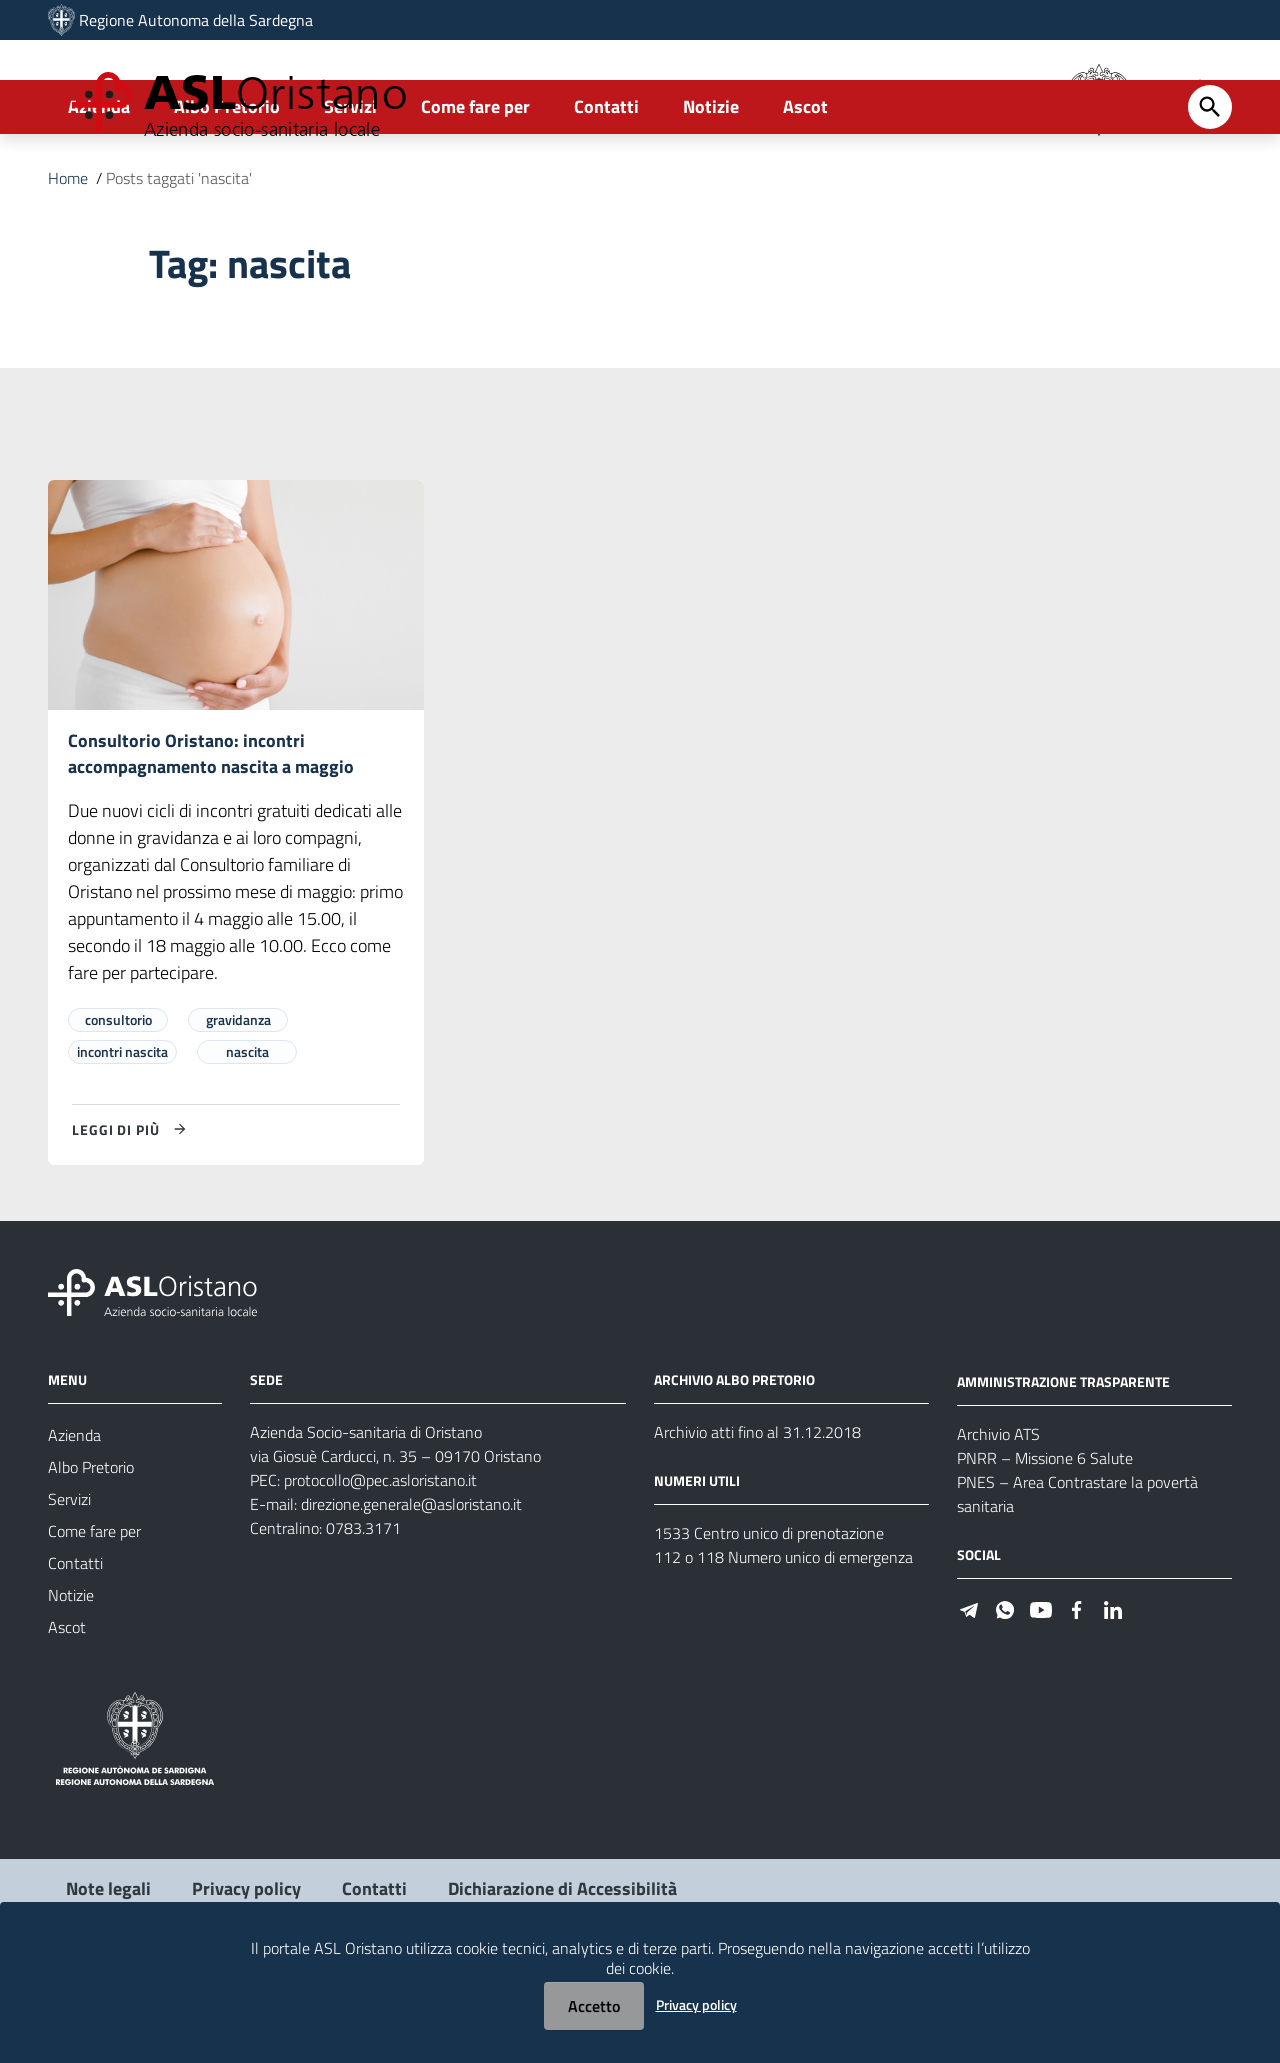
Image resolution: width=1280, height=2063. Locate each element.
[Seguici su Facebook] (1077, 1693)
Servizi (350, 186)
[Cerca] (1210, 187)
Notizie (711, 186)
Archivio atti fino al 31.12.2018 (757, 1517)
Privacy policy (696, 2004)
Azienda (99, 186)
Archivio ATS (998, 1519)
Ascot (805, 186)
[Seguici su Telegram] (969, 1693)
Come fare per (475, 186)
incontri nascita (122, 1136)
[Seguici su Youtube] (1041, 1693)
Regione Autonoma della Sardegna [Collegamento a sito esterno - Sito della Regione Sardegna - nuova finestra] (196, 20)
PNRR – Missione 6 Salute (1045, 1543)
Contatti (606, 186)
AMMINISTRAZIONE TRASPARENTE (1063, 1466)
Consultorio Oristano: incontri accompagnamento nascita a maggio (211, 835)
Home (68, 258)
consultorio (118, 1104)
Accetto (594, 2006)
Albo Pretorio (227, 186)
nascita (247, 1136)
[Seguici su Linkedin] (1113, 1693)
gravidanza (238, 1104)
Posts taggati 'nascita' (179, 258)
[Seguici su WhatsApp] (1005, 1693)
